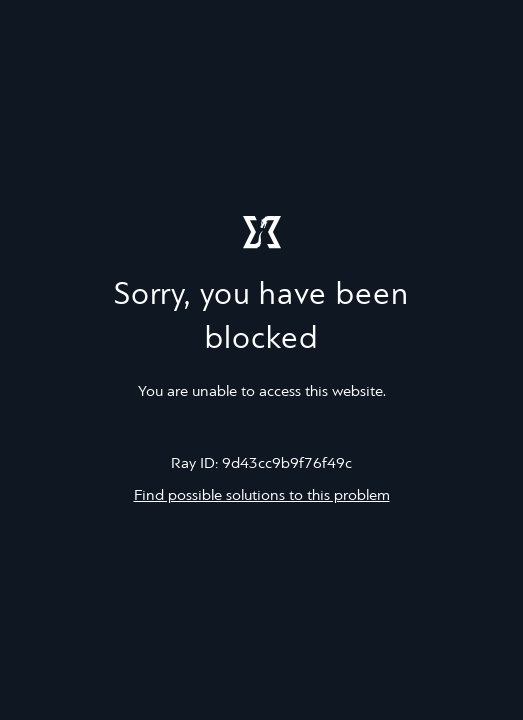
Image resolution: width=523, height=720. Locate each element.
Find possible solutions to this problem (262, 496)
